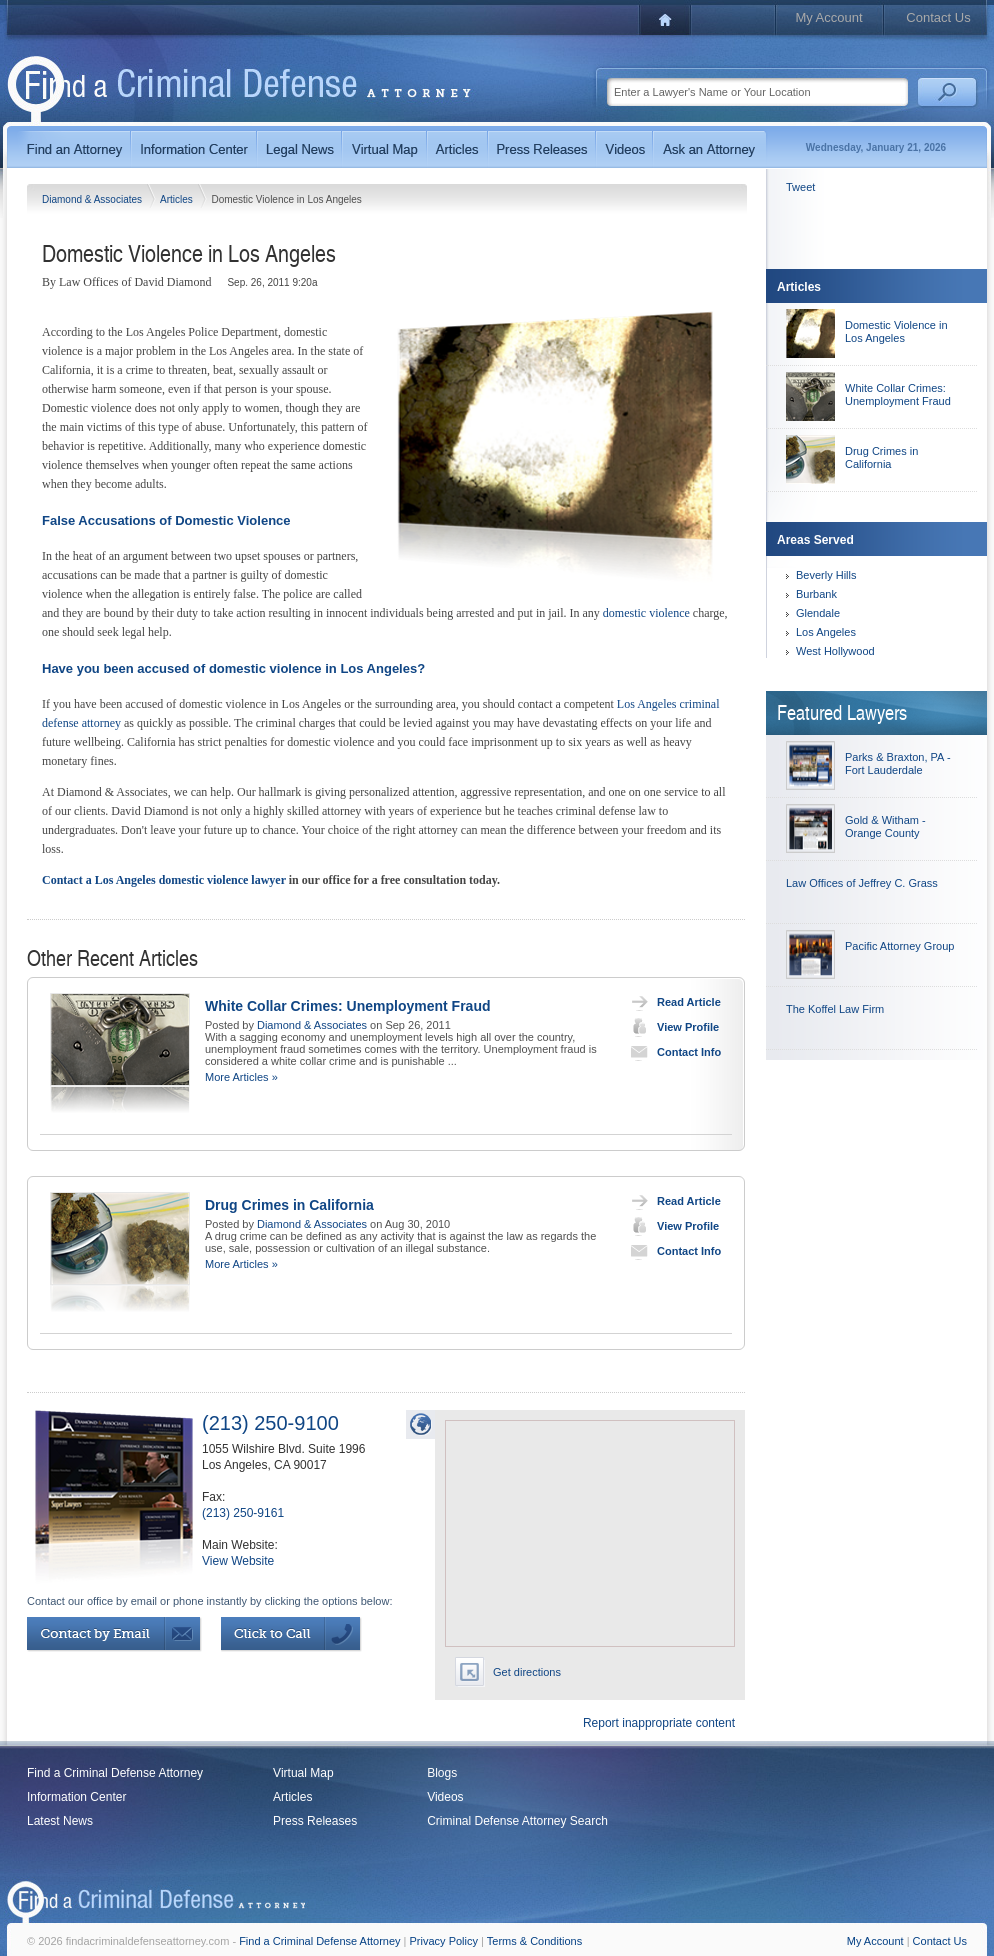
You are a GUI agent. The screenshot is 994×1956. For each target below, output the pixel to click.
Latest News (60, 1821)
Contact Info (671, 1052)
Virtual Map (303, 1773)
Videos (445, 1797)
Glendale (818, 613)
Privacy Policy (444, 1941)
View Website (238, 1561)
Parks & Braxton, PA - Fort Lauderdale (898, 763)
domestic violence (646, 613)
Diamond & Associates (93, 199)
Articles (178, 199)
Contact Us (938, 17)
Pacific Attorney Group (899, 946)
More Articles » (241, 1077)
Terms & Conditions (534, 1941)
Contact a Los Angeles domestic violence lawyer (164, 880)
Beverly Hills (826, 575)
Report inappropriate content (659, 1723)
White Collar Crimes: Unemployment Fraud (347, 1006)
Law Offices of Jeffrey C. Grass (862, 883)
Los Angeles (826, 632)
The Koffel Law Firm (835, 1009)
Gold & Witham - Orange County (885, 826)
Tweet (800, 187)
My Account (828, 17)
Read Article (671, 1002)
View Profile (670, 1027)
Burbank (816, 594)
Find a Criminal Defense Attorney (115, 1773)
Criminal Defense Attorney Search (517, 1821)
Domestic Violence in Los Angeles (896, 331)
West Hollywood (835, 651)
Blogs (442, 1773)
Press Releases (315, 1821)
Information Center (76, 1797)
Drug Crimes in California (289, 1205)
